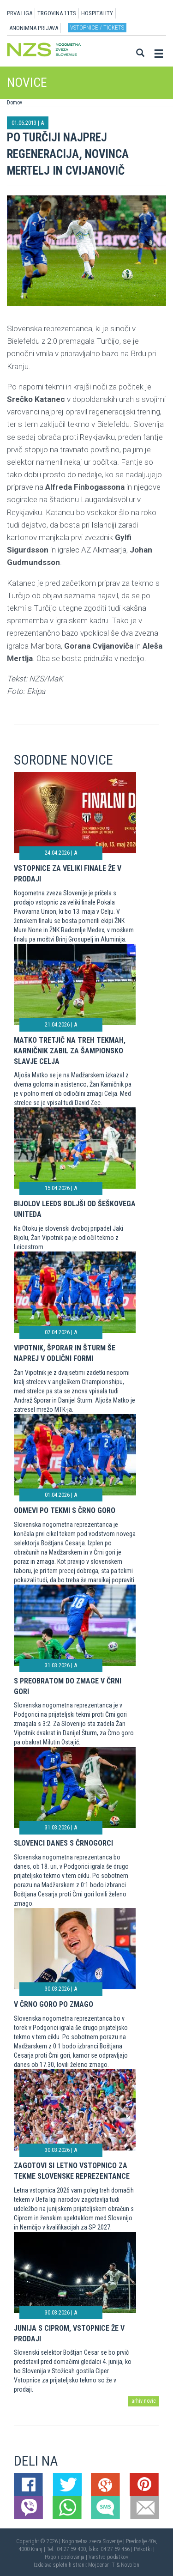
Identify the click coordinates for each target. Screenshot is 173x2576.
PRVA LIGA (19, 13)
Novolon (130, 2565)
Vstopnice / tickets (97, 27)
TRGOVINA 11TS (56, 13)
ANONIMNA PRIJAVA (33, 27)
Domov (14, 102)
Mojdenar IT (101, 2565)
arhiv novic (143, 2401)
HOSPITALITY (97, 13)
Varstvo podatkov (108, 2557)
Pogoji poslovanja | (67, 2557)
